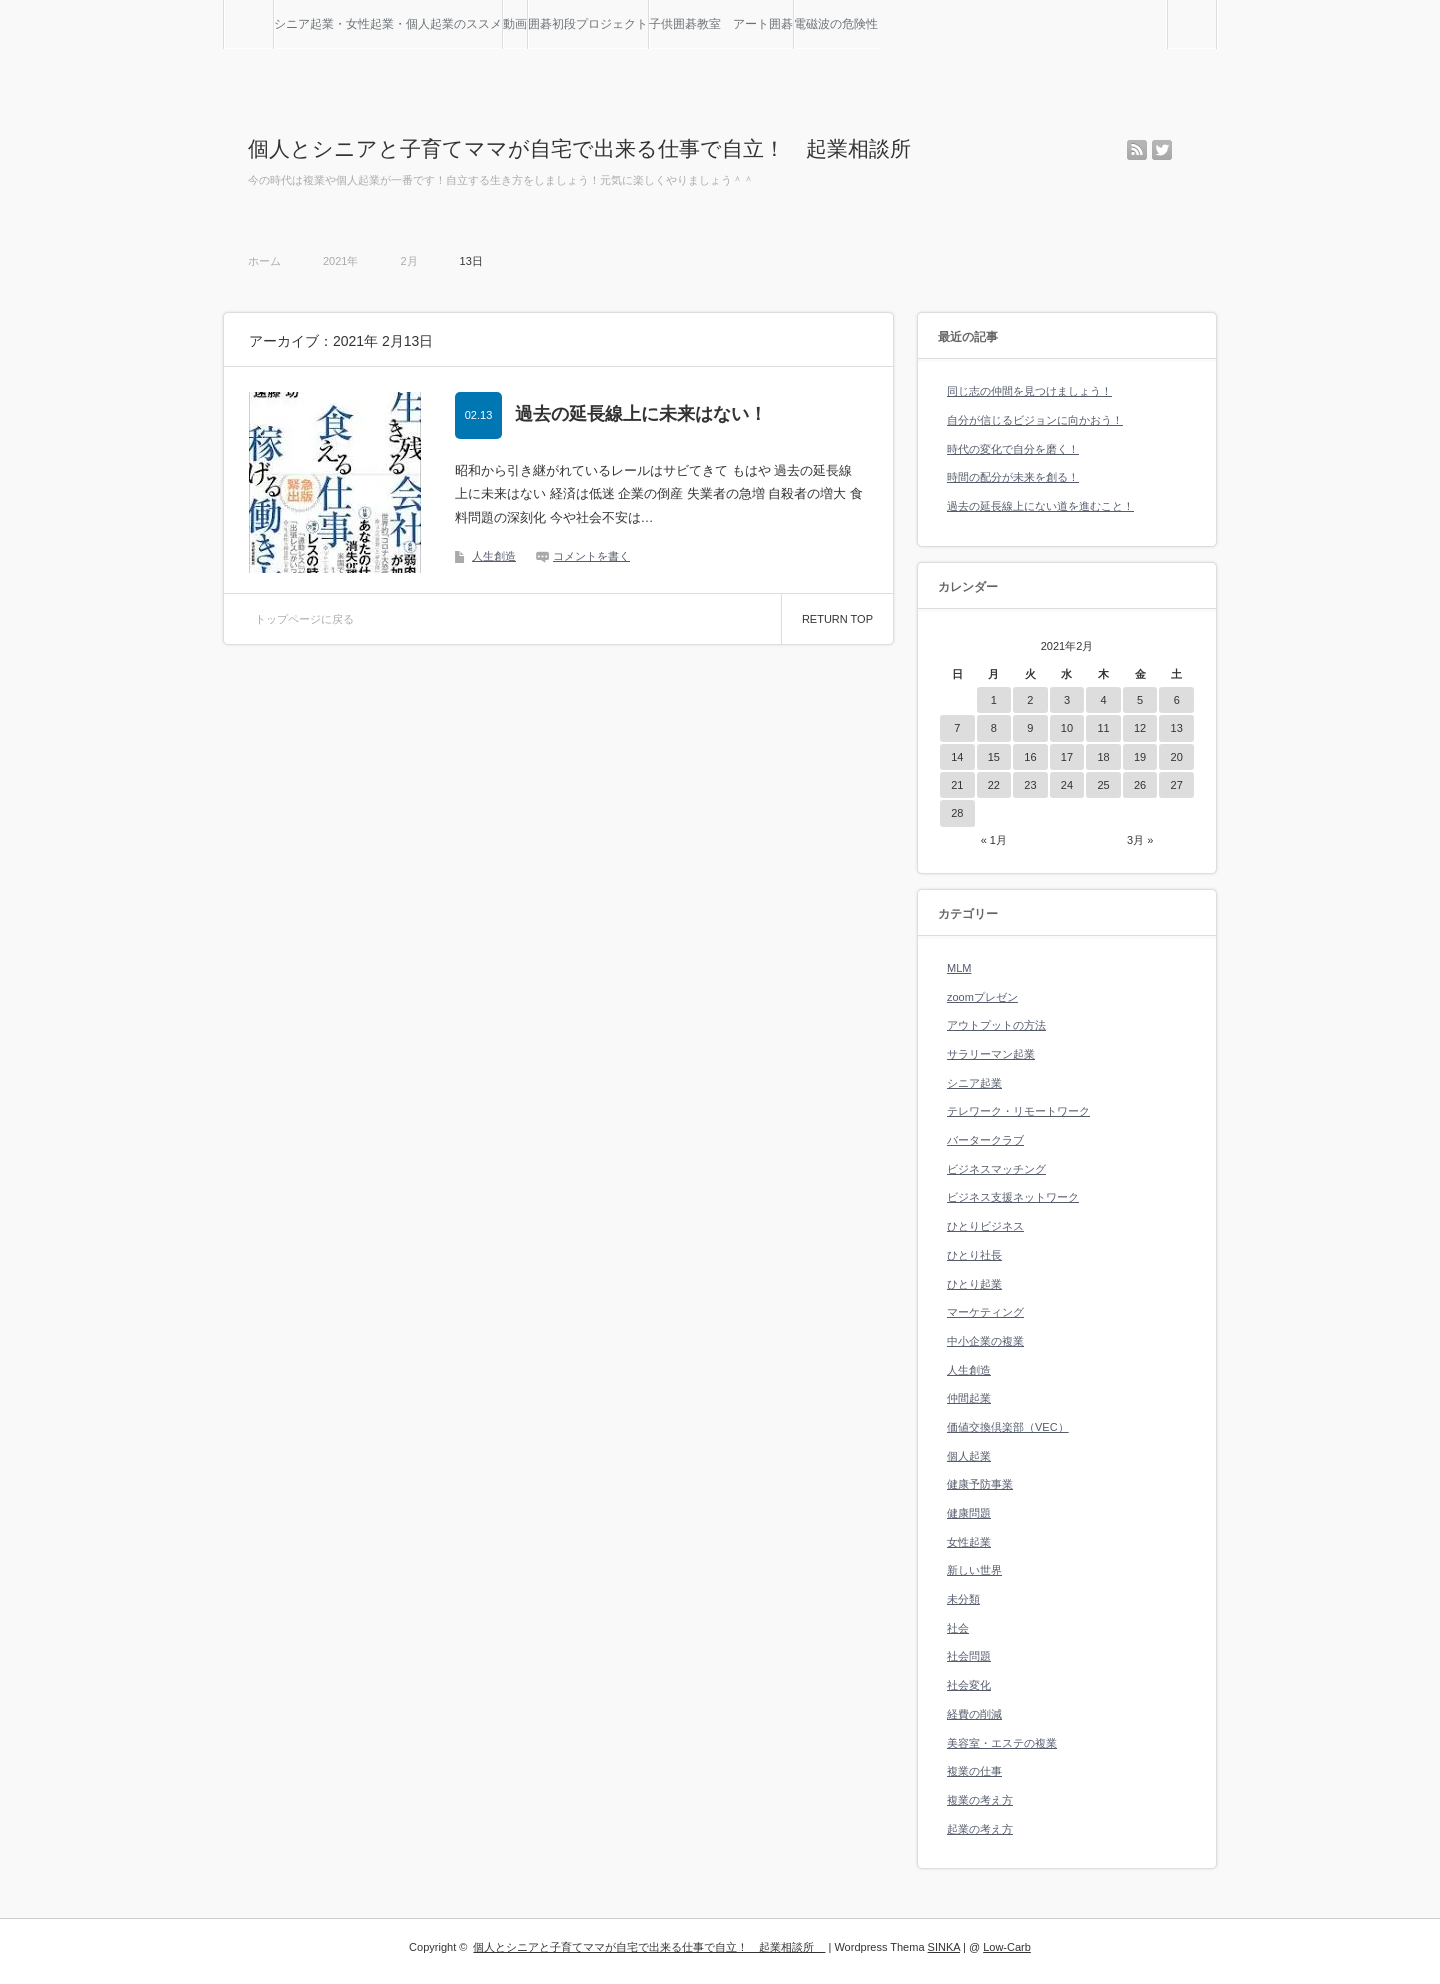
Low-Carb (1007, 1947)
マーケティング (985, 1312)
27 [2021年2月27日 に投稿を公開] (1177, 785)
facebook (1187, 150)
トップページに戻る (304, 619)
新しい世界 (974, 1570)
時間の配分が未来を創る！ (1013, 477)
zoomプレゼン (982, 997)
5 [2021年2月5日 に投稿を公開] (1140, 700)
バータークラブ (985, 1140)
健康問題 (969, 1513)
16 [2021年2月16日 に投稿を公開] (1030, 757)
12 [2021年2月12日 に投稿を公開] (1140, 728)
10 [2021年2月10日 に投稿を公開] (1067, 728)
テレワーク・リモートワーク (1018, 1111)
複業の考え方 (980, 1800)
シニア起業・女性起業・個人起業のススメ (388, 24)
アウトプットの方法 (996, 1025)
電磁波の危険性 (836, 24)
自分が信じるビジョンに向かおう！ (1035, 420)
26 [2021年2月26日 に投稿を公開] (1140, 785)
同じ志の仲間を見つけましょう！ (1029, 391)
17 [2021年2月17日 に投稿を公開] (1067, 757)
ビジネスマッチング (996, 1169)
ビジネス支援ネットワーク (1013, 1197)
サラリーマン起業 (991, 1054)
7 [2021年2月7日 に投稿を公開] (957, 728)
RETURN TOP (837, 619)
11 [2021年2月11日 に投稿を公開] (1103, 728)
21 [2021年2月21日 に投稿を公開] (957, 785)
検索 (1216, 8)
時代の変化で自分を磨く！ (1013, 449)
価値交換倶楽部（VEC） (1008, 1427)
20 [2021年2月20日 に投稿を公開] (1177, 757)
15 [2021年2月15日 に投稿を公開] (994, 757)
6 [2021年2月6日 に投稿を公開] (1177, 700)
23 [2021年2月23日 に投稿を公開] (1030, 785)
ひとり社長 (974, 1255)
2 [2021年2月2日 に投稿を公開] (1030, 700)
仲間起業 (969, 1398)
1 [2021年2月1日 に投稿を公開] (994, 700)
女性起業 (969, 1542)
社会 (958, 1628)
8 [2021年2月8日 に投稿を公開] (994, 728)
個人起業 (969, 1456)
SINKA (944, 1947)
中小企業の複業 (985, 1341)
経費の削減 (974, 1714)
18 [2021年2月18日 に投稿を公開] (1103, 757)
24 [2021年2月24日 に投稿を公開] (1067, 785)
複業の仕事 (974, 1771)
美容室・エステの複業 (1002, 1743)
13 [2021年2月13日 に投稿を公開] (1177, 728)
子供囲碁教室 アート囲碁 (721, 24)
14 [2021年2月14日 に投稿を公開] (957, 757)
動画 (515, 24)
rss (1137, 150)
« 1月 (994, 840)
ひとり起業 (974, 1284)
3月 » (1140, 840)
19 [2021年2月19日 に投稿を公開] (1140, 757)
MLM (959, 968)
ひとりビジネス (985, 1226)
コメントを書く (591, 556)
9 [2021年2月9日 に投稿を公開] (1030, 728)
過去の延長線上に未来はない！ (641, 414)
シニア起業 (974, 1083)
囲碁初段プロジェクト (588, 24)
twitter (1162, 150)
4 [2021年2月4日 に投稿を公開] (1103, 700)
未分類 (963, 1599)
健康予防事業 (980, 1484)
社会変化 (969, 1685)
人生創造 (494, 556)
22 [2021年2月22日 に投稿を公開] (994, 785)
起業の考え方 (980, 1829)
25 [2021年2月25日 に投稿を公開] (1103, 785)
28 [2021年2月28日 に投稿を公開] (957, 813)
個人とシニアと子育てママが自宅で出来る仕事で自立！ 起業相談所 (590, 148)
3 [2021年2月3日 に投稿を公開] (1067, 700)
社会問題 (969, 1656)
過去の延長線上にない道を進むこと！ (1040, 506)
